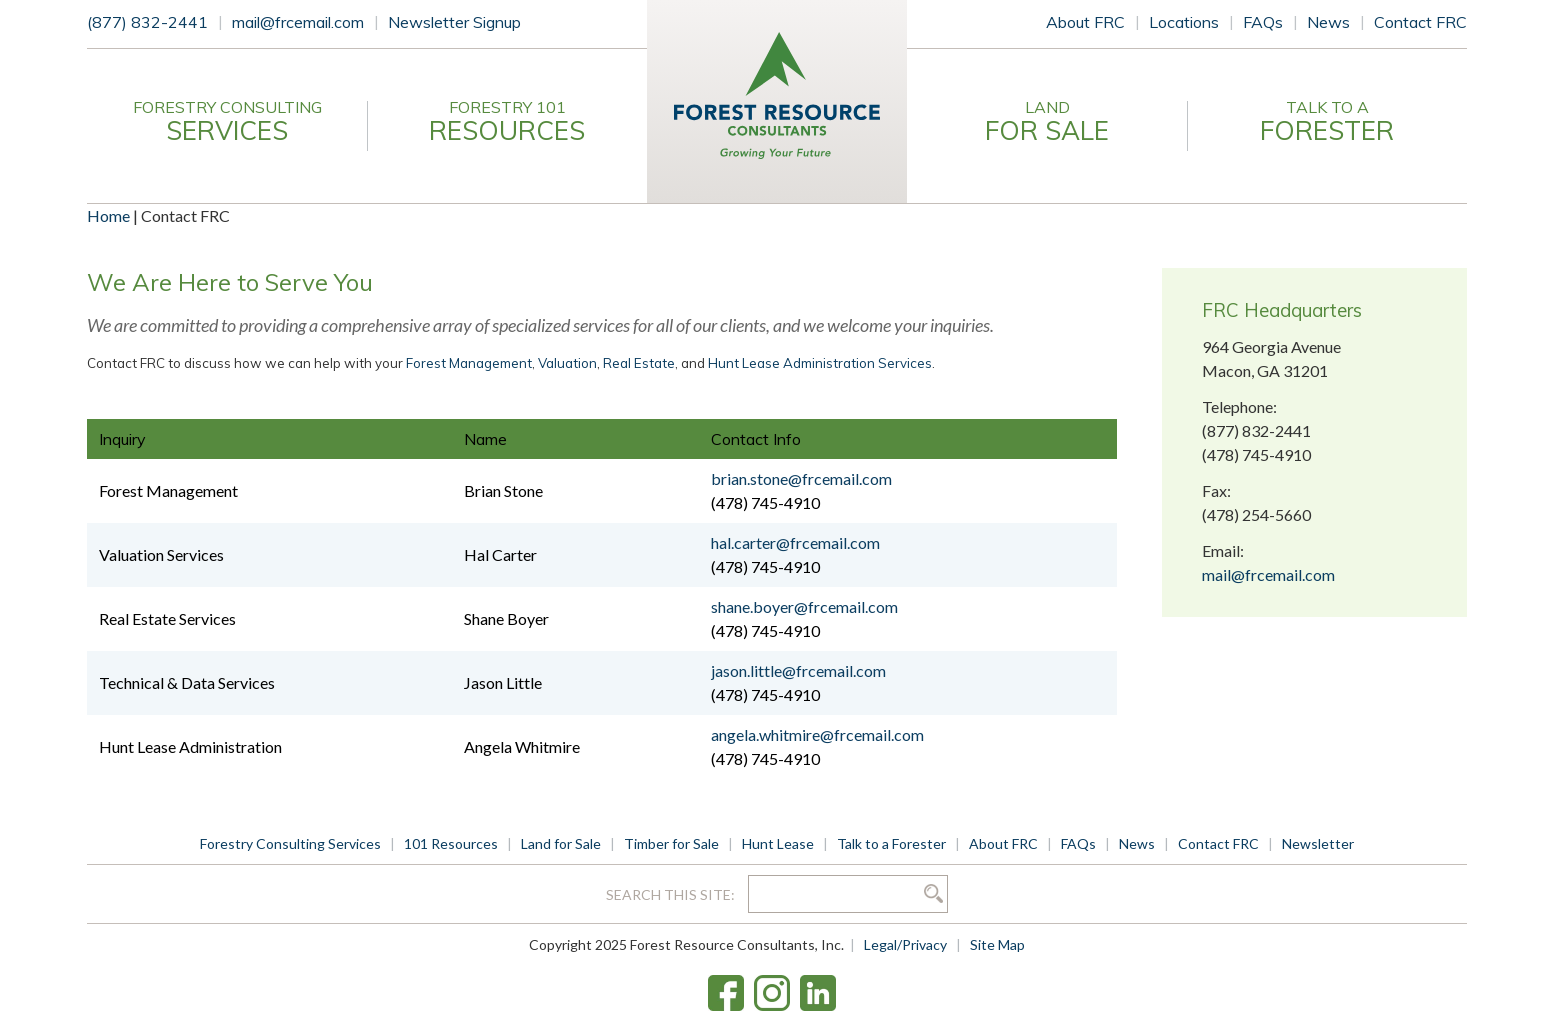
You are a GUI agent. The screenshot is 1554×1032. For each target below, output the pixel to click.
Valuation (567, 363)
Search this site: (672, 894)
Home (108, 215)
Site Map (997, 944)
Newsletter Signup (454, 22)
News (1328, 22)
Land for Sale (561, 843)
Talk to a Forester (891, 843)
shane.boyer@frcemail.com (804, 606)
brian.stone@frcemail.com (801, 478)
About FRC (1085, 22)
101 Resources (451, 843)
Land (1047, 122)
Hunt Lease (778, 843)
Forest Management (469, 363)
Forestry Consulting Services (290, 843)
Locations (1184, 22)
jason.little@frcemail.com (798, 670)
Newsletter (1318, 843)
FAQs (1263, 22)
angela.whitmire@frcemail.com (817, 734)
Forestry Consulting (227, 122)
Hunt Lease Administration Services (820, 363)
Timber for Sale (671, 843)
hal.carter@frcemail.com (795, 542)
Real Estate (639, 363)
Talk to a (1327, 122)
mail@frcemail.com (298, 22)
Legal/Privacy (905, 944)
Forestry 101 (507, 122)
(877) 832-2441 (147, 22)
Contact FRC (1420, 22)
